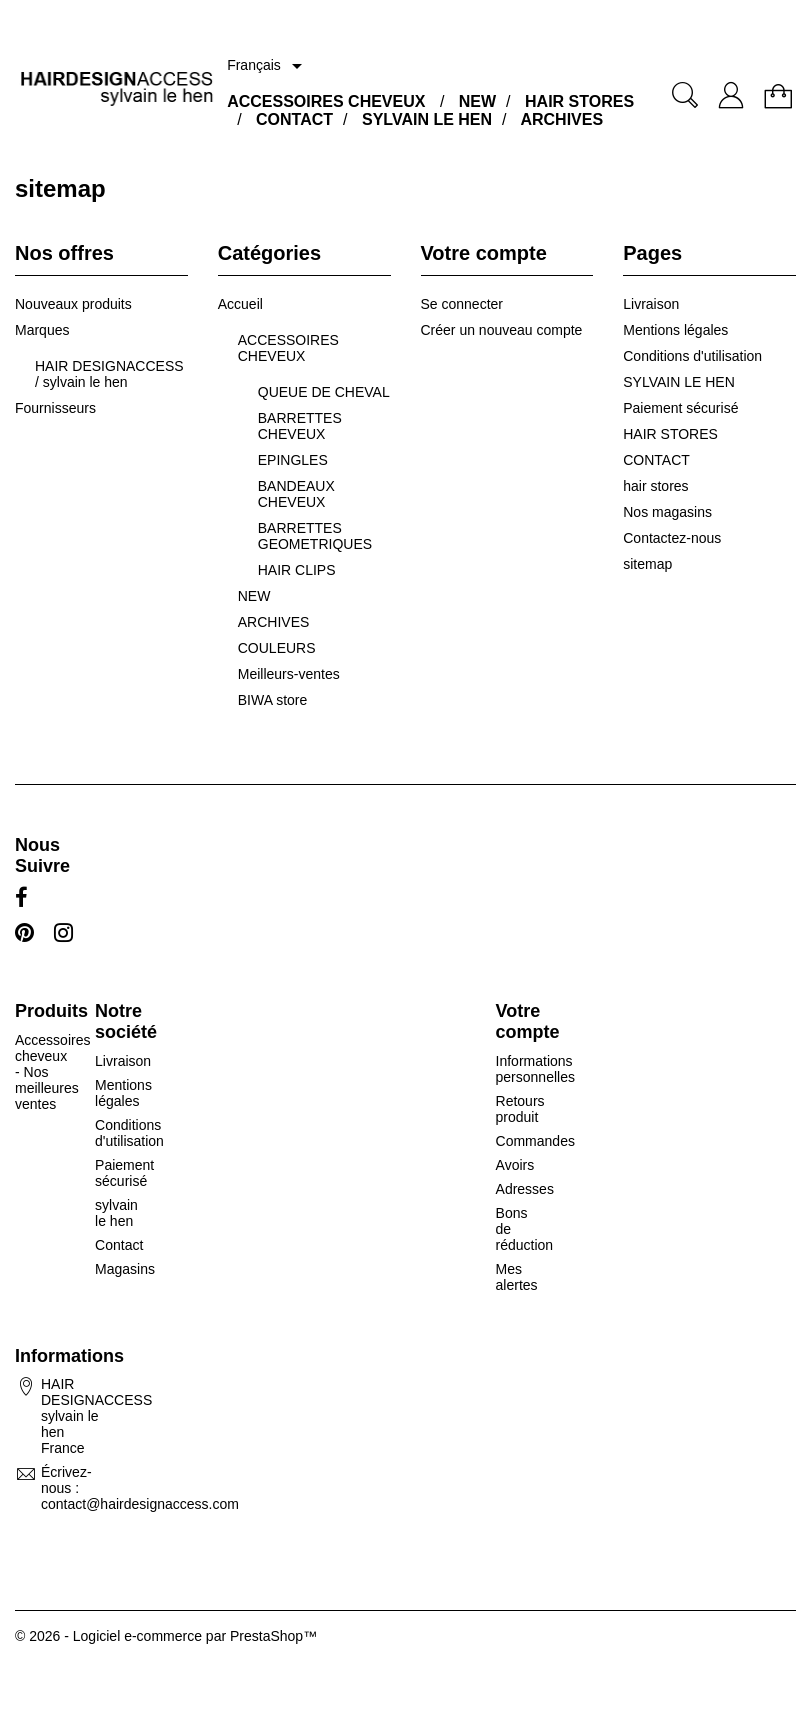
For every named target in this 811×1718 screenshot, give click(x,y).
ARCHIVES (561, 119)
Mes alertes (517, 1277)
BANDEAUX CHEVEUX (296, 494)
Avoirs (515, 1165)
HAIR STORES (579, 101)
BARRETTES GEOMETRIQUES (315, 536)
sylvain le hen (116, 1213)
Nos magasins (667, 512)
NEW (477, 101)
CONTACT (294, 119)
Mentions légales (675, 330)
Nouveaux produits (73, 304)
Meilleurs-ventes (289, 674)
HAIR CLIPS (297, 570)
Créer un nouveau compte (502, 330)
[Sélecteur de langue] (268, 66)
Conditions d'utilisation (692, 356)
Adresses (525, 1189)
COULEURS (277, 648)
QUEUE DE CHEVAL (324, 392)
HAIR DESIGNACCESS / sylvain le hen (109, 374)
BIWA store (273, 700)
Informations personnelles (535, 1069)
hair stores (655, 486)
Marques (42, 330)
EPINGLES (293, 460)
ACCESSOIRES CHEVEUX (326, 101)
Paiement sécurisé (680, 408)
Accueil (240, 304)
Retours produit (520, 1109)
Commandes (535, 1141)
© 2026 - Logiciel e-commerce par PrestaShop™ (166, 1636)
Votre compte (528, 1021)
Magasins (125, 1269)
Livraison (651, 304)
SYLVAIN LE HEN (427, 119)
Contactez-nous (672, 538)
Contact (119, 1245)
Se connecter (462, 304)
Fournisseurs (55, 408)
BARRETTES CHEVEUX (300, 426)
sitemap (647, 564)
